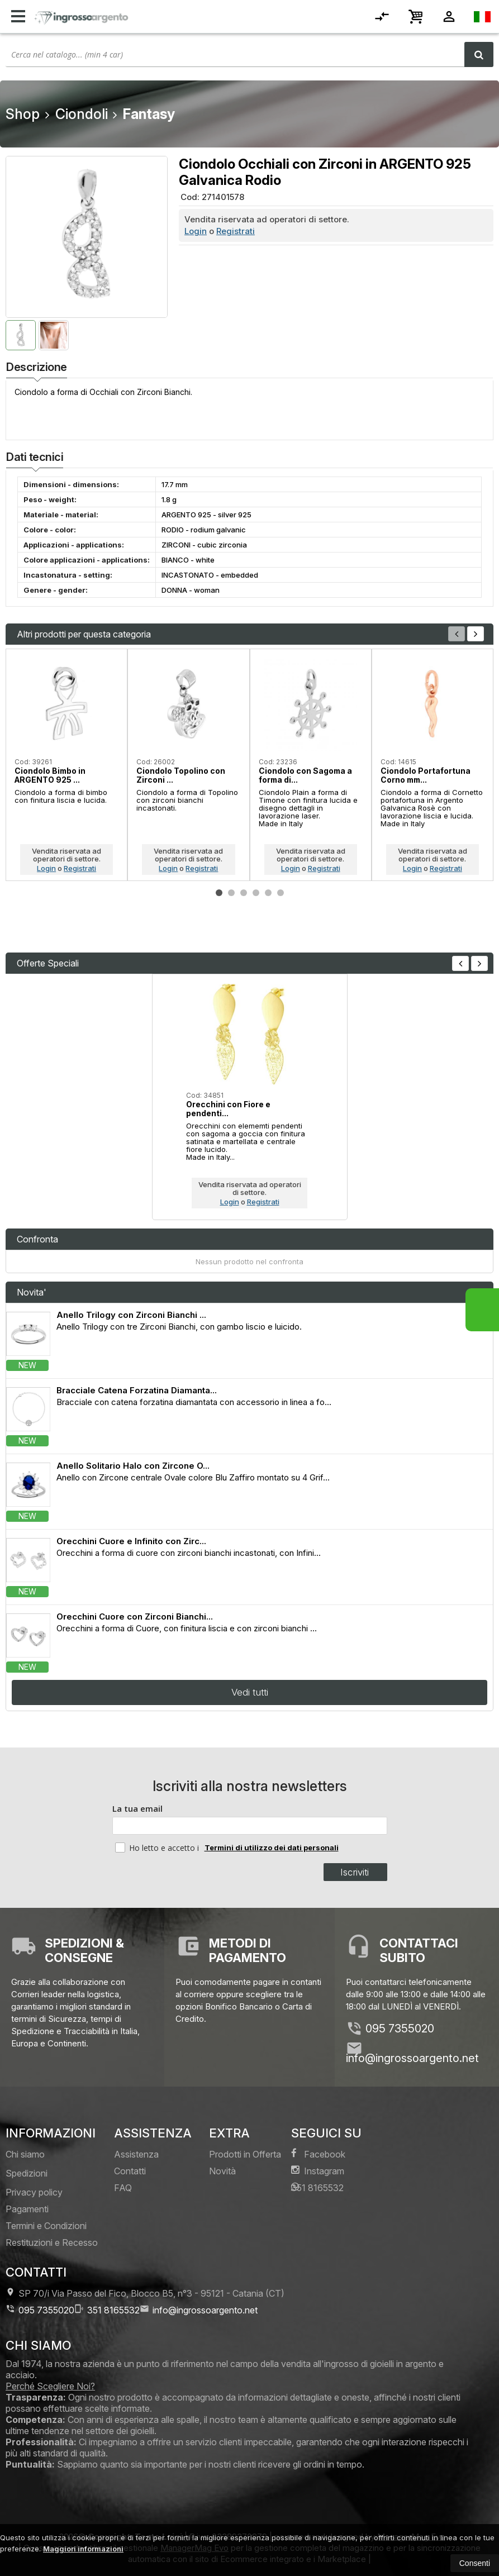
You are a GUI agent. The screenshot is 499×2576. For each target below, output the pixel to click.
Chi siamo (25, 2154)
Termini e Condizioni (46, 2225)
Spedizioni (26, 2173)
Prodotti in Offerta (245, 2154)
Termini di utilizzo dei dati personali (272, 1847)
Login (195, 231)
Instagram (317, 2171)
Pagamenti (27, 2209)
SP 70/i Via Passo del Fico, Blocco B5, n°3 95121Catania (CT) (145, 2293)
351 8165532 (317, 2187)
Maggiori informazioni (83, 2548)
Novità (222, 2171)
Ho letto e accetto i (158, 1847)
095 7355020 (399, 2028)
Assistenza (136, 2154)
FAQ (123, 2187)
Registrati (235, 231)
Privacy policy (34, 2192)
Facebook (318, 2154)
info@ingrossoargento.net (412, 2058)
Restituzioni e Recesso (52, 2242)
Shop (23, 114)
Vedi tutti (249, 1692)
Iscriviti (354, 1872)
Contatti (130, 2171)
